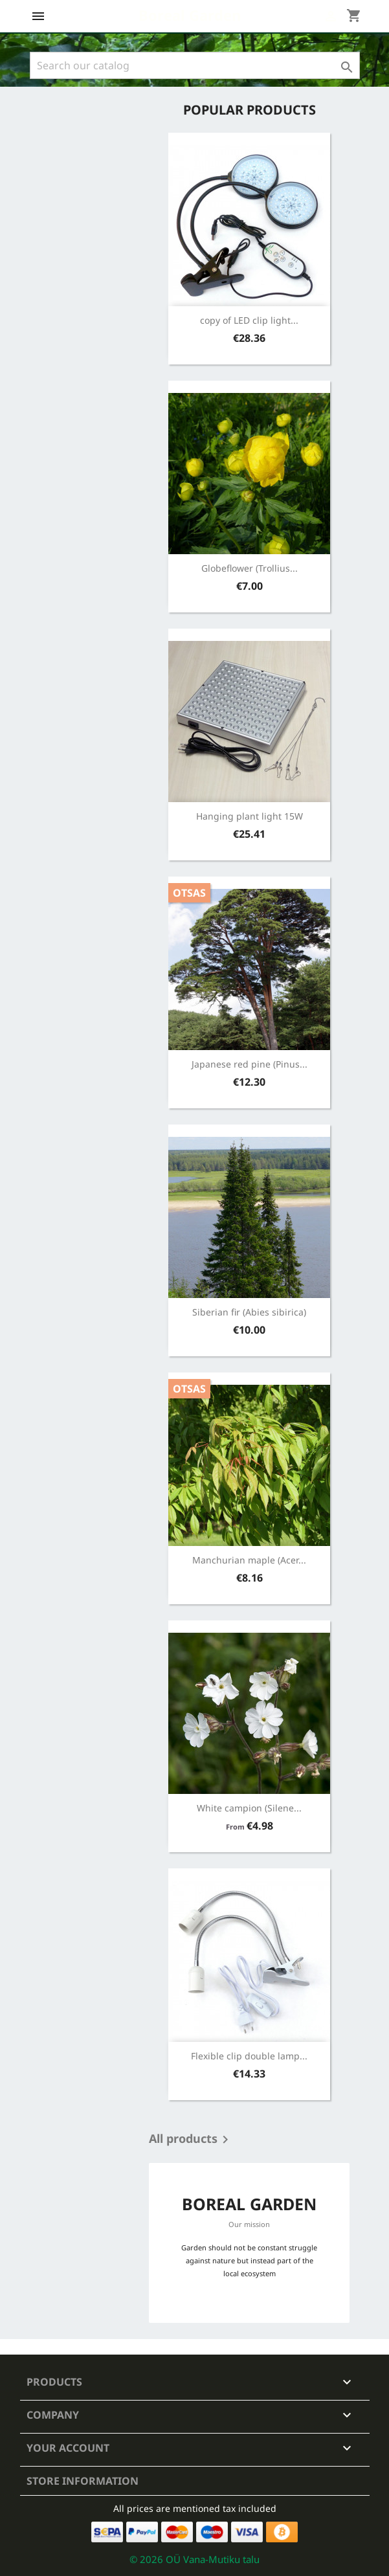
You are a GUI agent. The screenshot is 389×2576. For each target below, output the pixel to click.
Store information (83, 2481)
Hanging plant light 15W (249, 816)
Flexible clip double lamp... (249, 2056)
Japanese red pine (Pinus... (249, 1064)
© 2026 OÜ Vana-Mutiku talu (194, 2559)
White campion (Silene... (249, 1808)
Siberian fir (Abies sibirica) (249, 1312)
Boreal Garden (190, 15)
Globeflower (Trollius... (249, 568)
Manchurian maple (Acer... (249, 1560)
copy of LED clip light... (249, 320)
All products (191, 2139)
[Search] (195, 65)
